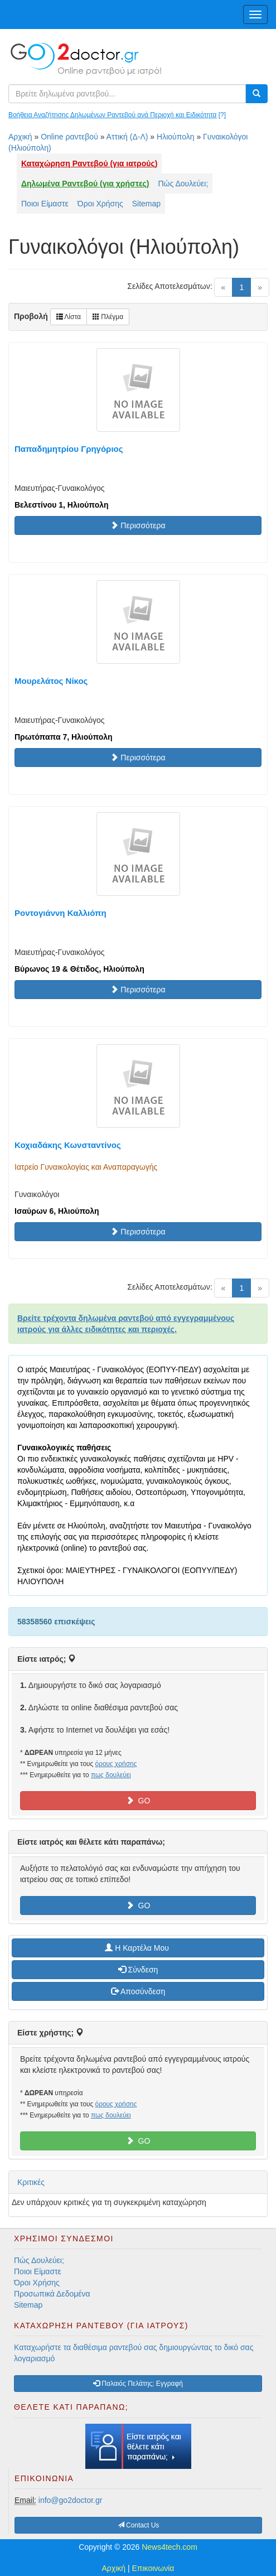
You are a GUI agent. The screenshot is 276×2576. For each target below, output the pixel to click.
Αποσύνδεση (138, 1991)
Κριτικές (31, 2182)
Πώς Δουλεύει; (183, 183)
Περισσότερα (137, 525)
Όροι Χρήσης (100, 203)
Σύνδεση (138, 1969)
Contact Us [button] (138, 2525)
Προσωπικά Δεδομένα (52, 2293)
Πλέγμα (108, 317)
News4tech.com (169, 2547)
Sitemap (146, 203)
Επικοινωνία (153, 2568)
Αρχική (20, 136)
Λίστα (68, 317)
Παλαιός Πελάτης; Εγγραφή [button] (138, 2383)
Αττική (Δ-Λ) (127, 136)
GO (138, 1800)
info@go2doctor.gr (70, 2500)
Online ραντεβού (69, 136)
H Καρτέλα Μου (138, 1947)
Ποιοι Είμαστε (45, 203)
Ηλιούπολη (175, 136)
